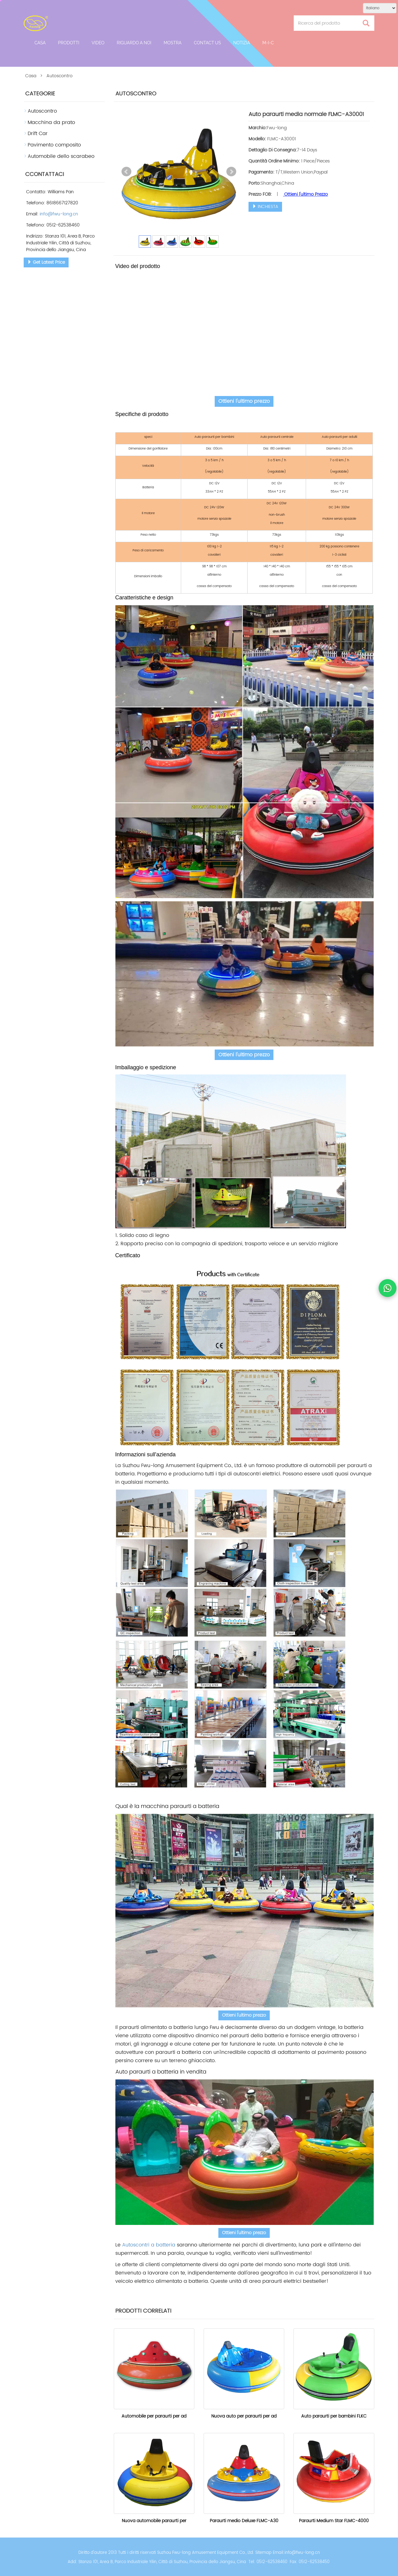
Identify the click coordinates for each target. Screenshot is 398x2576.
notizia (241, 42)
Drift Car (38, 134)
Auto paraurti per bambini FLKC (334, 2416)
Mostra (172, 42)
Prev (126, 172)
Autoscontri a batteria (148, 2245)
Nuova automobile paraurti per (154, 2520)
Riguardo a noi (134, 42)
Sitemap (263, 2553)
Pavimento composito (54, 145)
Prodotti (68, 42)
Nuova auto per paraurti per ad (244, 2416)
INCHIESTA (265, 206)
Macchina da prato (51, 122)
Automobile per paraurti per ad (153, 2416)
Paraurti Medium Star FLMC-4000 (334, 2520)
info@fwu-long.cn (59, 214)
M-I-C (268, 42)
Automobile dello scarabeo (61, 156)
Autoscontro (42, 111)
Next (231, 172)
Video (98, 42)
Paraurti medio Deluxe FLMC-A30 (244, 2520)
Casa (40, 42)
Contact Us (207, 42)
